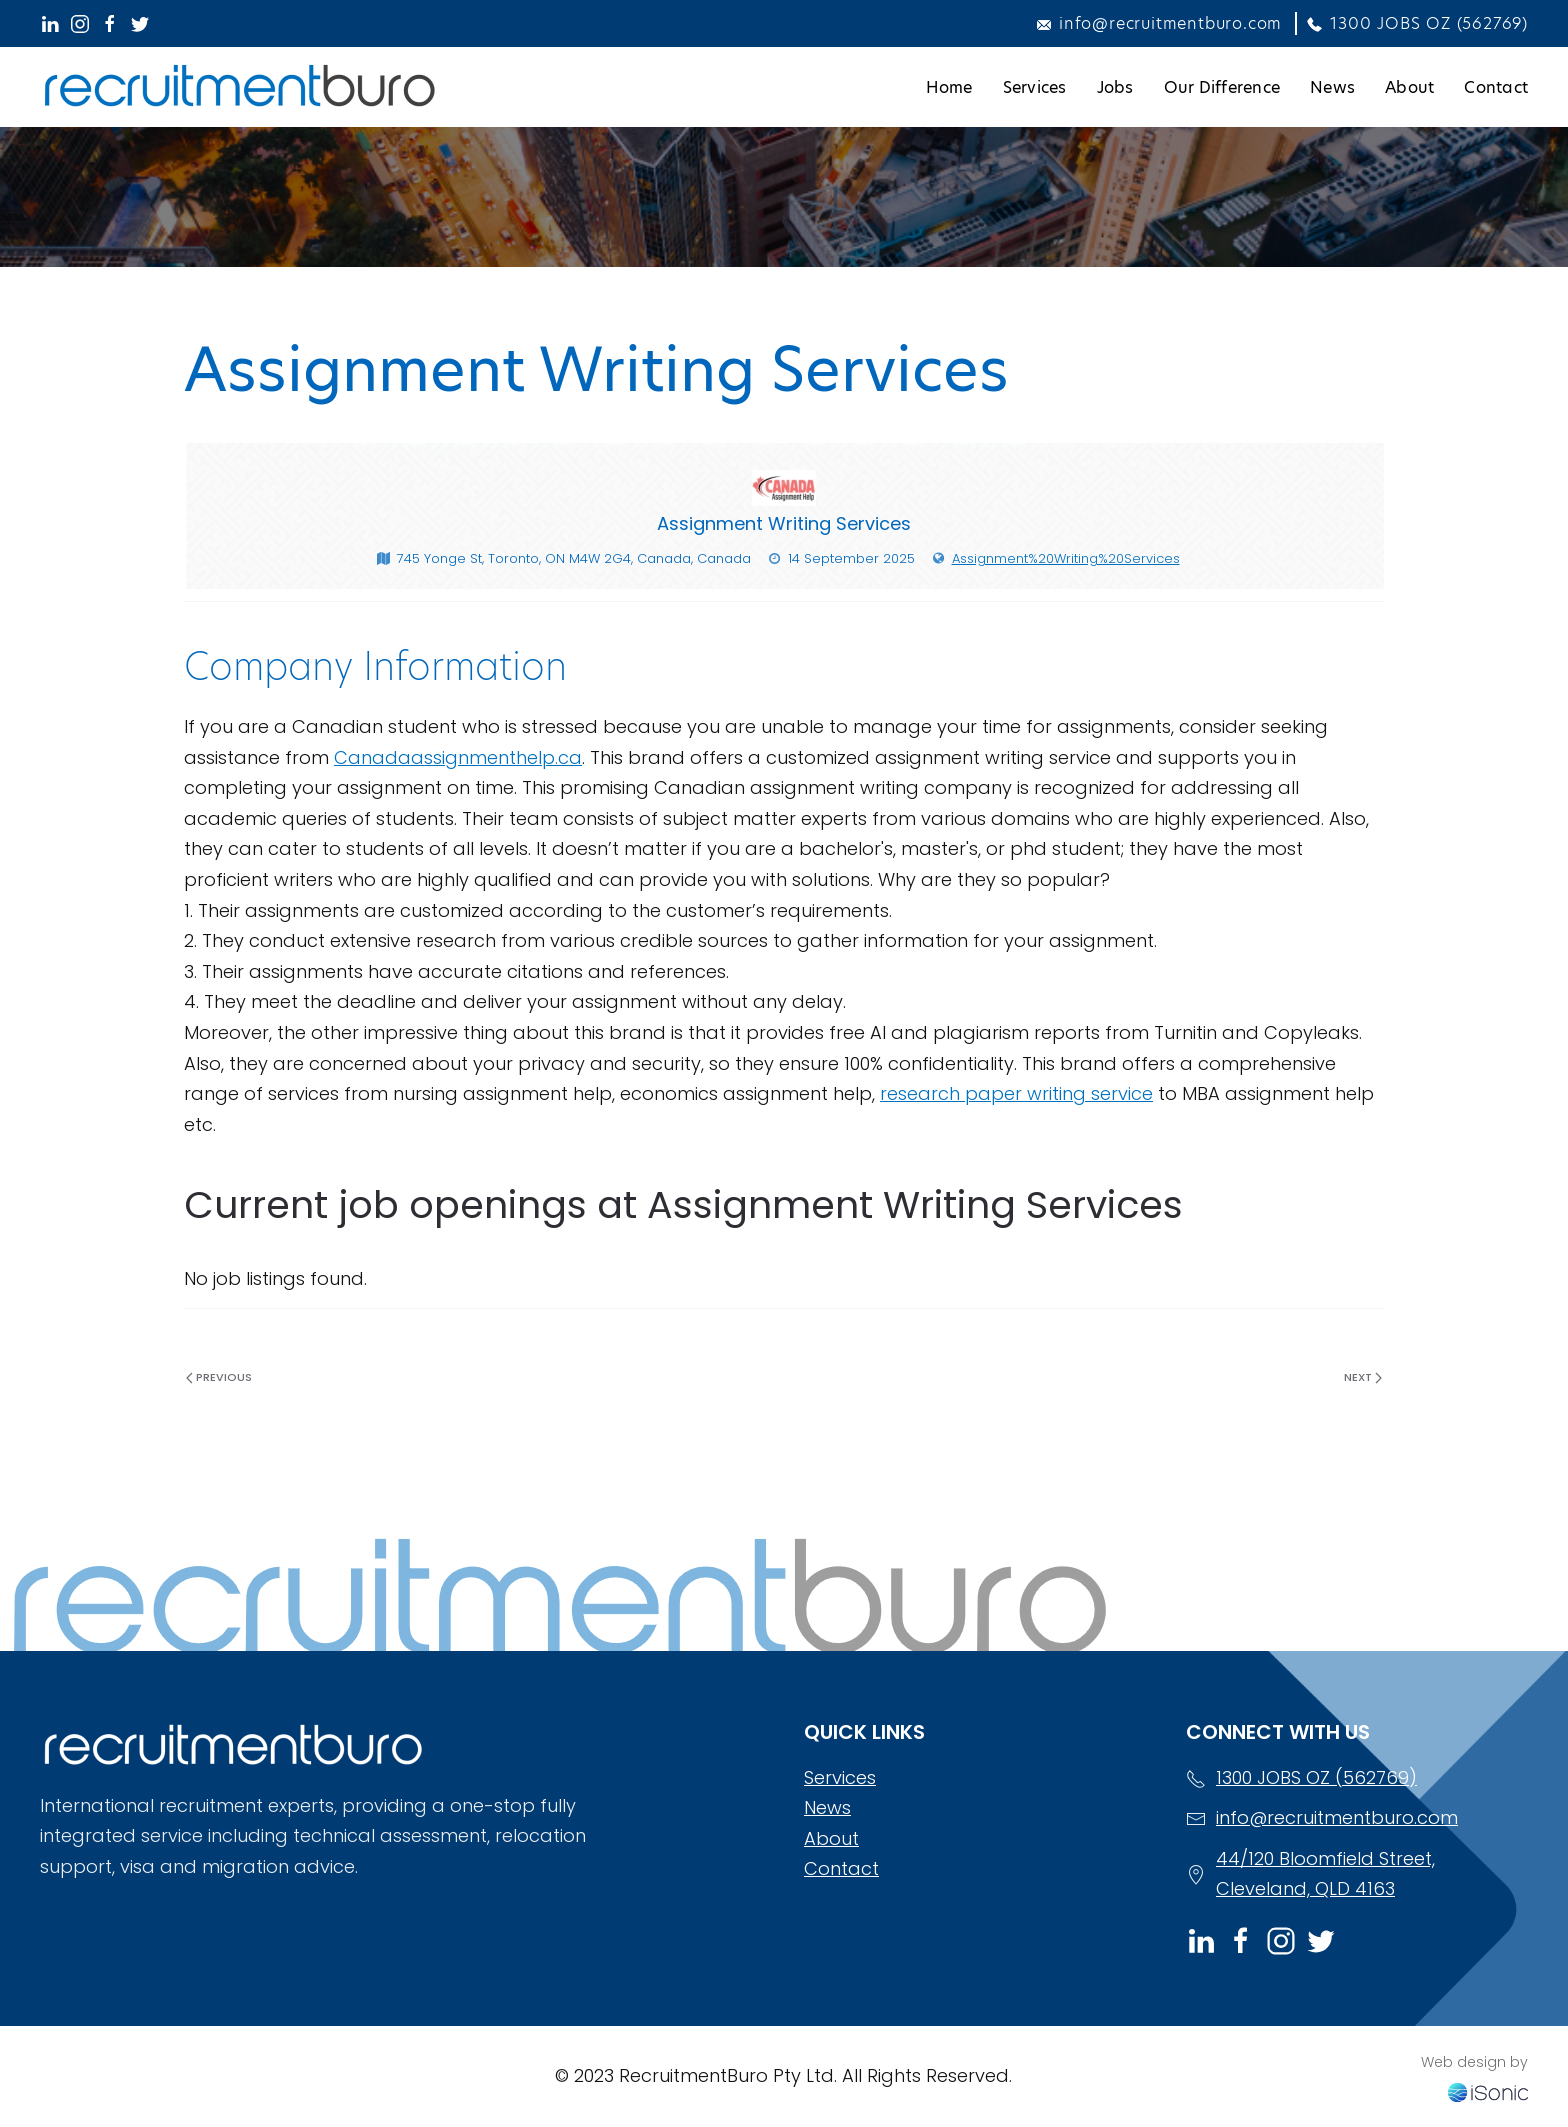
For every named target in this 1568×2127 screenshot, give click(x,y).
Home (949, 87)
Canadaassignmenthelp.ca (458, 757)
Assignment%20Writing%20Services (1066, 558)
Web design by (1474, 2062)
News (1332, 87)
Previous (219, 1377)
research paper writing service (1016, 1093)
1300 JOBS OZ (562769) (1417, 23)
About (1409, 87)
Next (1363, 1377)
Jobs (1115, 87)
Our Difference (1222, 87)
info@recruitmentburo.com (1159, 23)
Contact (1496, 87)
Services (1035, 87)
